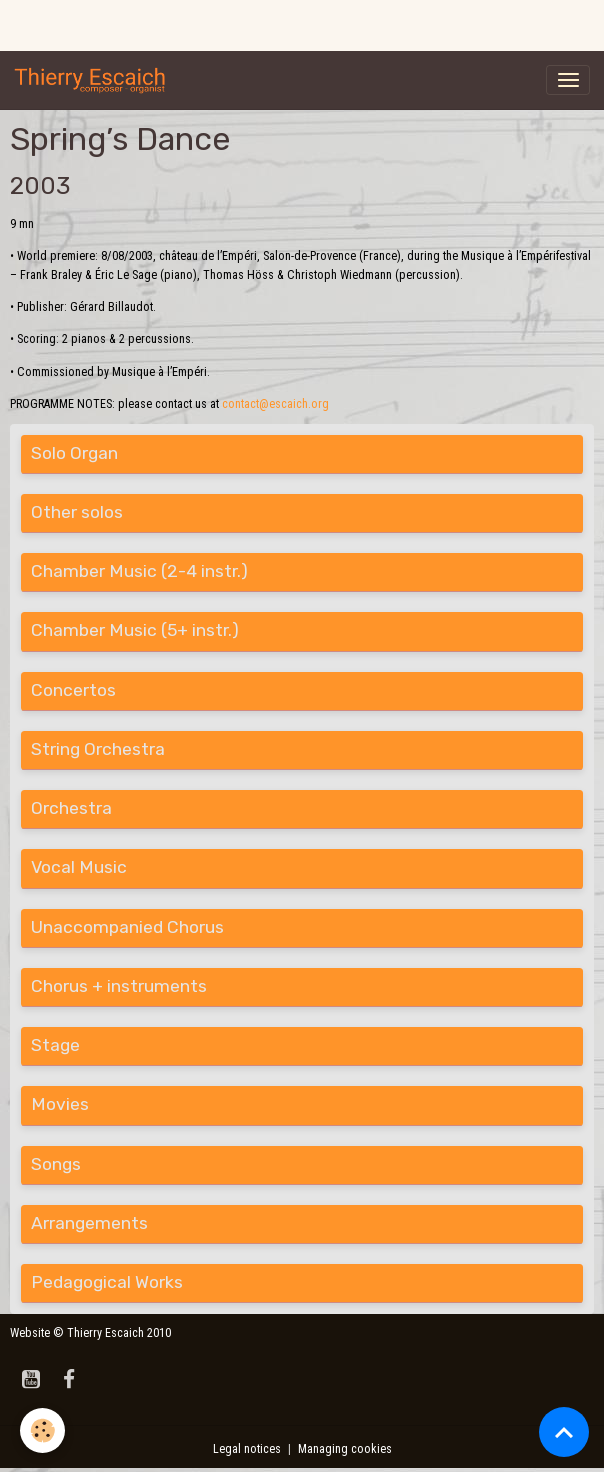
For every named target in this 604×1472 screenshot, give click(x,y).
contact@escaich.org (275, 404)
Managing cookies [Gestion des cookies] (345, 1449)
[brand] (94, 80)
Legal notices (247, 1449)
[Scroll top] (564, 1432)
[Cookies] (42, 1430)
